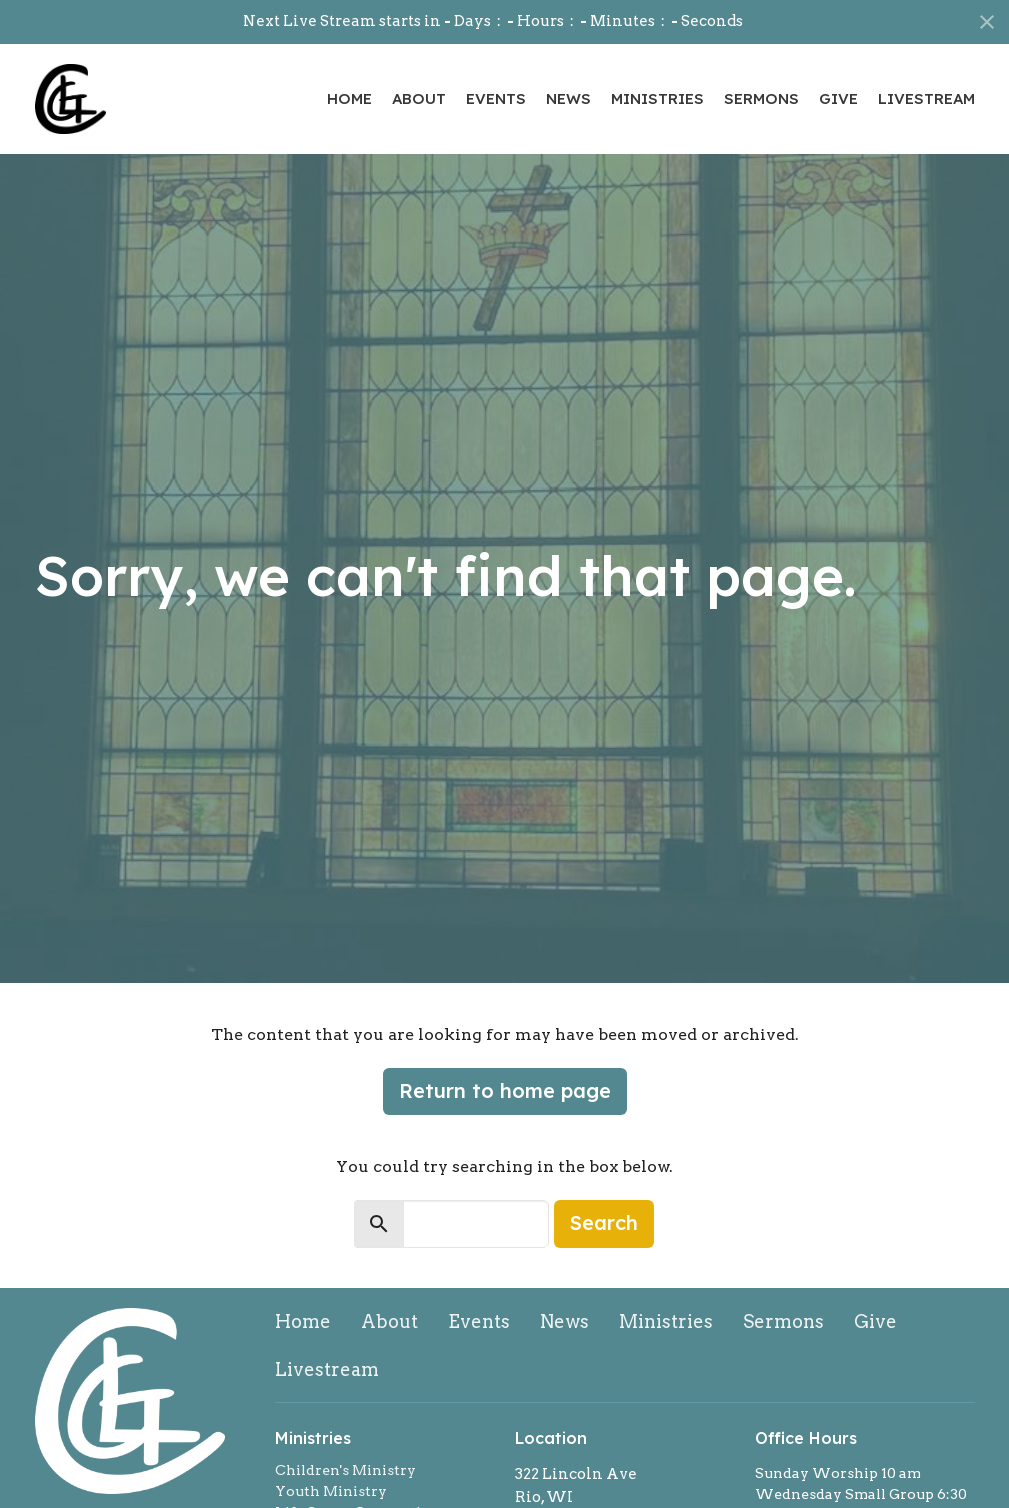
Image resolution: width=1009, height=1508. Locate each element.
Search (604, 1222)
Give (838, 98)
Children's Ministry (345, 1470)
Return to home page (505, 1090)
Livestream (926, 98)
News (568, 98)
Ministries (657, 98)
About (419, 98)
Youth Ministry (331, 1491)
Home (349, 98)
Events (496, 98)
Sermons (761, 98)
